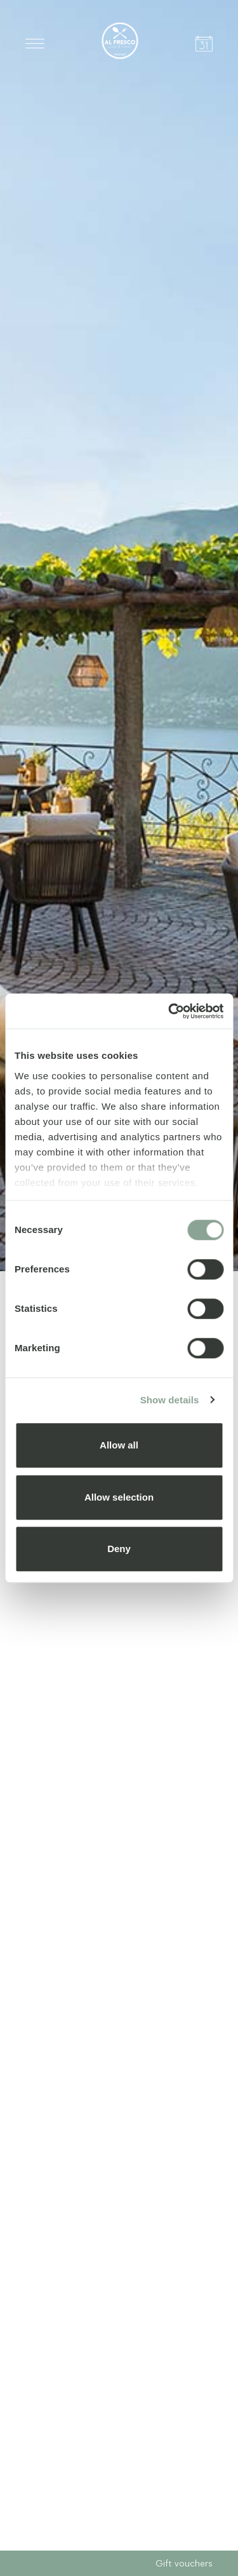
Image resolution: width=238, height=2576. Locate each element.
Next (205, 2516)
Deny (119, 1548)
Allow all (119, 1445)
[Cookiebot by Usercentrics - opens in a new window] (169, 1011)
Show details (169, 1399)
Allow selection (119, 1497)
